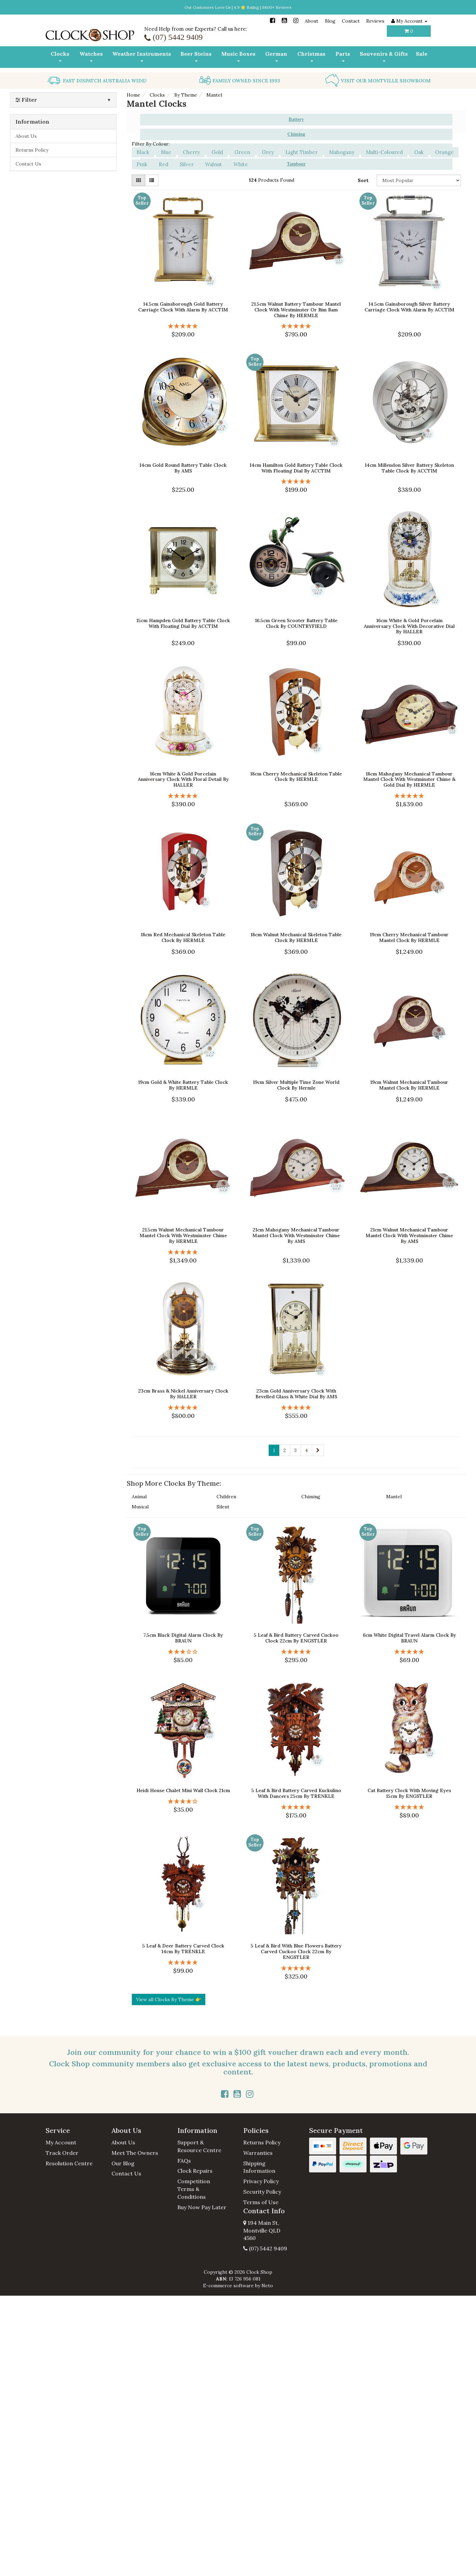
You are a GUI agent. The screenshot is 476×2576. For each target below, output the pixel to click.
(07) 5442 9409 (265, 2244)
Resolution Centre (69, 2159)
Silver (187, 160)
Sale (421, 53)
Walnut (213, 160)
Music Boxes (238, 56)
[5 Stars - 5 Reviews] (409, 1647)
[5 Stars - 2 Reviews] (409, 791)
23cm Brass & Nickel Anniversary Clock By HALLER (183, 1389)
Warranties (258, 2148)
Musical (140, 1503)
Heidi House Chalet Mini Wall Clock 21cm (183, 1786)
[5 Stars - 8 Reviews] (296, 1647)
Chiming (310, 1492)
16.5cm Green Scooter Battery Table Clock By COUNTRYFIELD (296, 619)
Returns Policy (32, 146)
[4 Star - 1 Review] (183, 1797)
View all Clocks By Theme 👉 (168, 1995)
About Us (26, 132)
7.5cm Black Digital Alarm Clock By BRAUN (183, 1633)
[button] (73, 2126)
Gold (217, 148)
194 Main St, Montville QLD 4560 (261, 2226)
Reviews (375, 21)
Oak (419, 148)
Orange (444, 148)
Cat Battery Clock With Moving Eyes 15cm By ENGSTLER (409, 1789)
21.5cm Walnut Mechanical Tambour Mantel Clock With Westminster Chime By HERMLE (183, 1231)
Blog (330, 21)
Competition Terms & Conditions (193, 2184)
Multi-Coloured (384, 148)
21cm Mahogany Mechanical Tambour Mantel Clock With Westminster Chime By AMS (296, 1231)
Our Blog (122, 2159)
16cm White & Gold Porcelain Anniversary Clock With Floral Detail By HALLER (183, 775)
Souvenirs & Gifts (384, 56)
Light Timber (301, 148)
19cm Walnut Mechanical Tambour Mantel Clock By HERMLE (409, 1081)
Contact (351, 21)
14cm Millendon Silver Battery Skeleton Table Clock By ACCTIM (409, 463)
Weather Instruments (141, 56)
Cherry (191, 148)
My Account (61, 2138)
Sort (363, 176)
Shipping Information (259, 2163)
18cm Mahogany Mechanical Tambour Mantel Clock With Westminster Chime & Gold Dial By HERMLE (409, 775)
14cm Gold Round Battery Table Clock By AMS (183, 463)
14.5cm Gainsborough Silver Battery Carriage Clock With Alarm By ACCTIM (409, 302)
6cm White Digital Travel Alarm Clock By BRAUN (409, 1633)
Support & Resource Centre (199, 2142)
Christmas (311, 56)
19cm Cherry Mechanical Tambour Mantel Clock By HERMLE (409, 933)
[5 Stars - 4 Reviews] (183, 322)
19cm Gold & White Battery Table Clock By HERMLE (183, 1081)
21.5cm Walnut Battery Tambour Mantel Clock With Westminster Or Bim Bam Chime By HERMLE (296, 305)
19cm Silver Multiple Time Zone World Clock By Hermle (296, 1081)
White (240, 160)
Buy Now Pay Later (201, 2202)
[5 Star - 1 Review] (296, 322)
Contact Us (28, 159)
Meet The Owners (134, 2148)
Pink (141, 160)
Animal (139, 1492)
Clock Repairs (194, 2166)
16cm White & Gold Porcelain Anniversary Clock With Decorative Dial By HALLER (409, 622)
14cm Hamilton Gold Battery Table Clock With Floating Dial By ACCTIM (296, 463)
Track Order (62, 2148)
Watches (91, 56)
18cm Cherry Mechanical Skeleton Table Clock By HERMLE (296, 772)
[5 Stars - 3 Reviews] (296, 1803)
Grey (268, 148)
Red (163, 160)
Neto (267, 2281)
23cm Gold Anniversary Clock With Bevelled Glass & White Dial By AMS (296, 1389)
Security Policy (262, 2187)
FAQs (184, 2156)
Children (226, 1492)
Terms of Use (260, 2197)
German (276, 56)
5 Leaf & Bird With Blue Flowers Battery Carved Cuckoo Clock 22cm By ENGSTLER (296, 1947)
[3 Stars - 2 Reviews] (183, 1647)
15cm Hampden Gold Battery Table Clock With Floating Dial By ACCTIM (183, 619)
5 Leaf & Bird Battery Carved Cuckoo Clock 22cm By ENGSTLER (296, 1633)
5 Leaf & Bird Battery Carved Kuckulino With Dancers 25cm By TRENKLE (296, 1789)
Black (142, 148)
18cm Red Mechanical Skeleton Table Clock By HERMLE (183, 933)
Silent (223, 1503)
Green (242, 148)
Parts (342, 56)
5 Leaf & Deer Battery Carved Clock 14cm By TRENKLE (183, 1944)
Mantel (394, 1492)
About (311, 21)
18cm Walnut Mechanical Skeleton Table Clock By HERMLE (296, 933)
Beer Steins (195, 56)
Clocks (60, 56)
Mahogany (341, 148)
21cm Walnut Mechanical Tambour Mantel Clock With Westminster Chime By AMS (409, 1231)
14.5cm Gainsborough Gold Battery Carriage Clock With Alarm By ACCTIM (183, 302)
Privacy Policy (261, 2176)
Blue (166, 148)
